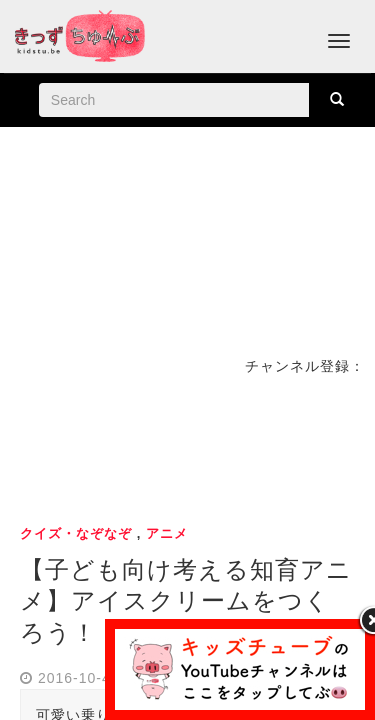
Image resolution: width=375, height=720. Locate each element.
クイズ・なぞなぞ (76, 533)
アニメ (167, 533)
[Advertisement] (188, 447)
